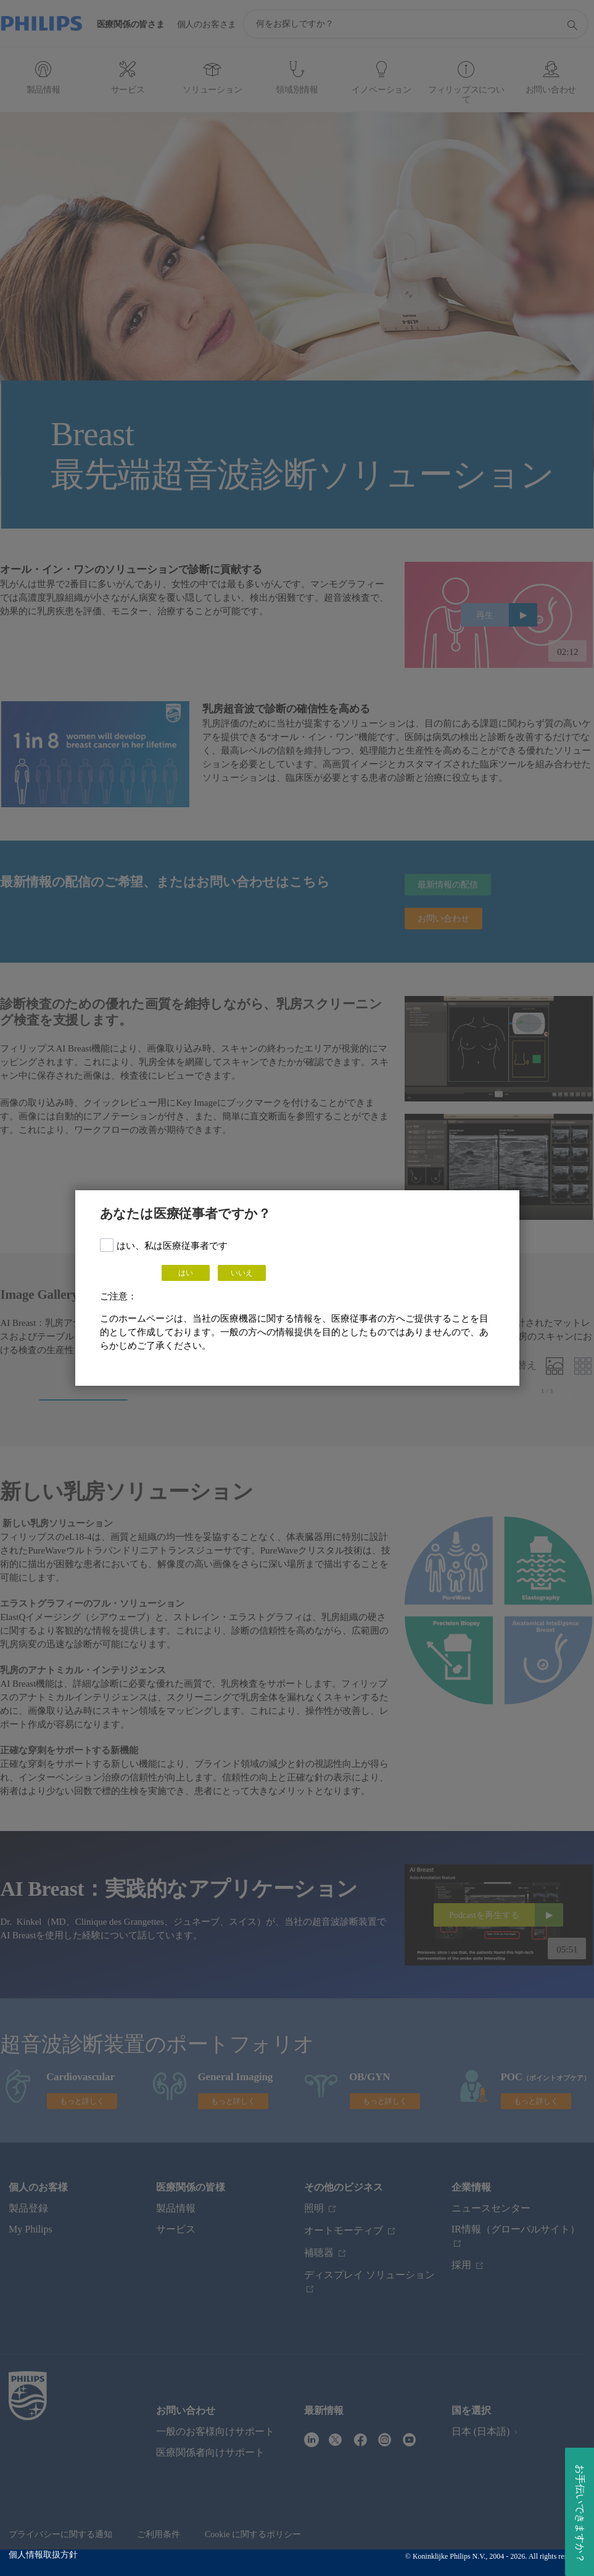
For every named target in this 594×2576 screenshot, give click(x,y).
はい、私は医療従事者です (172, 1246)
